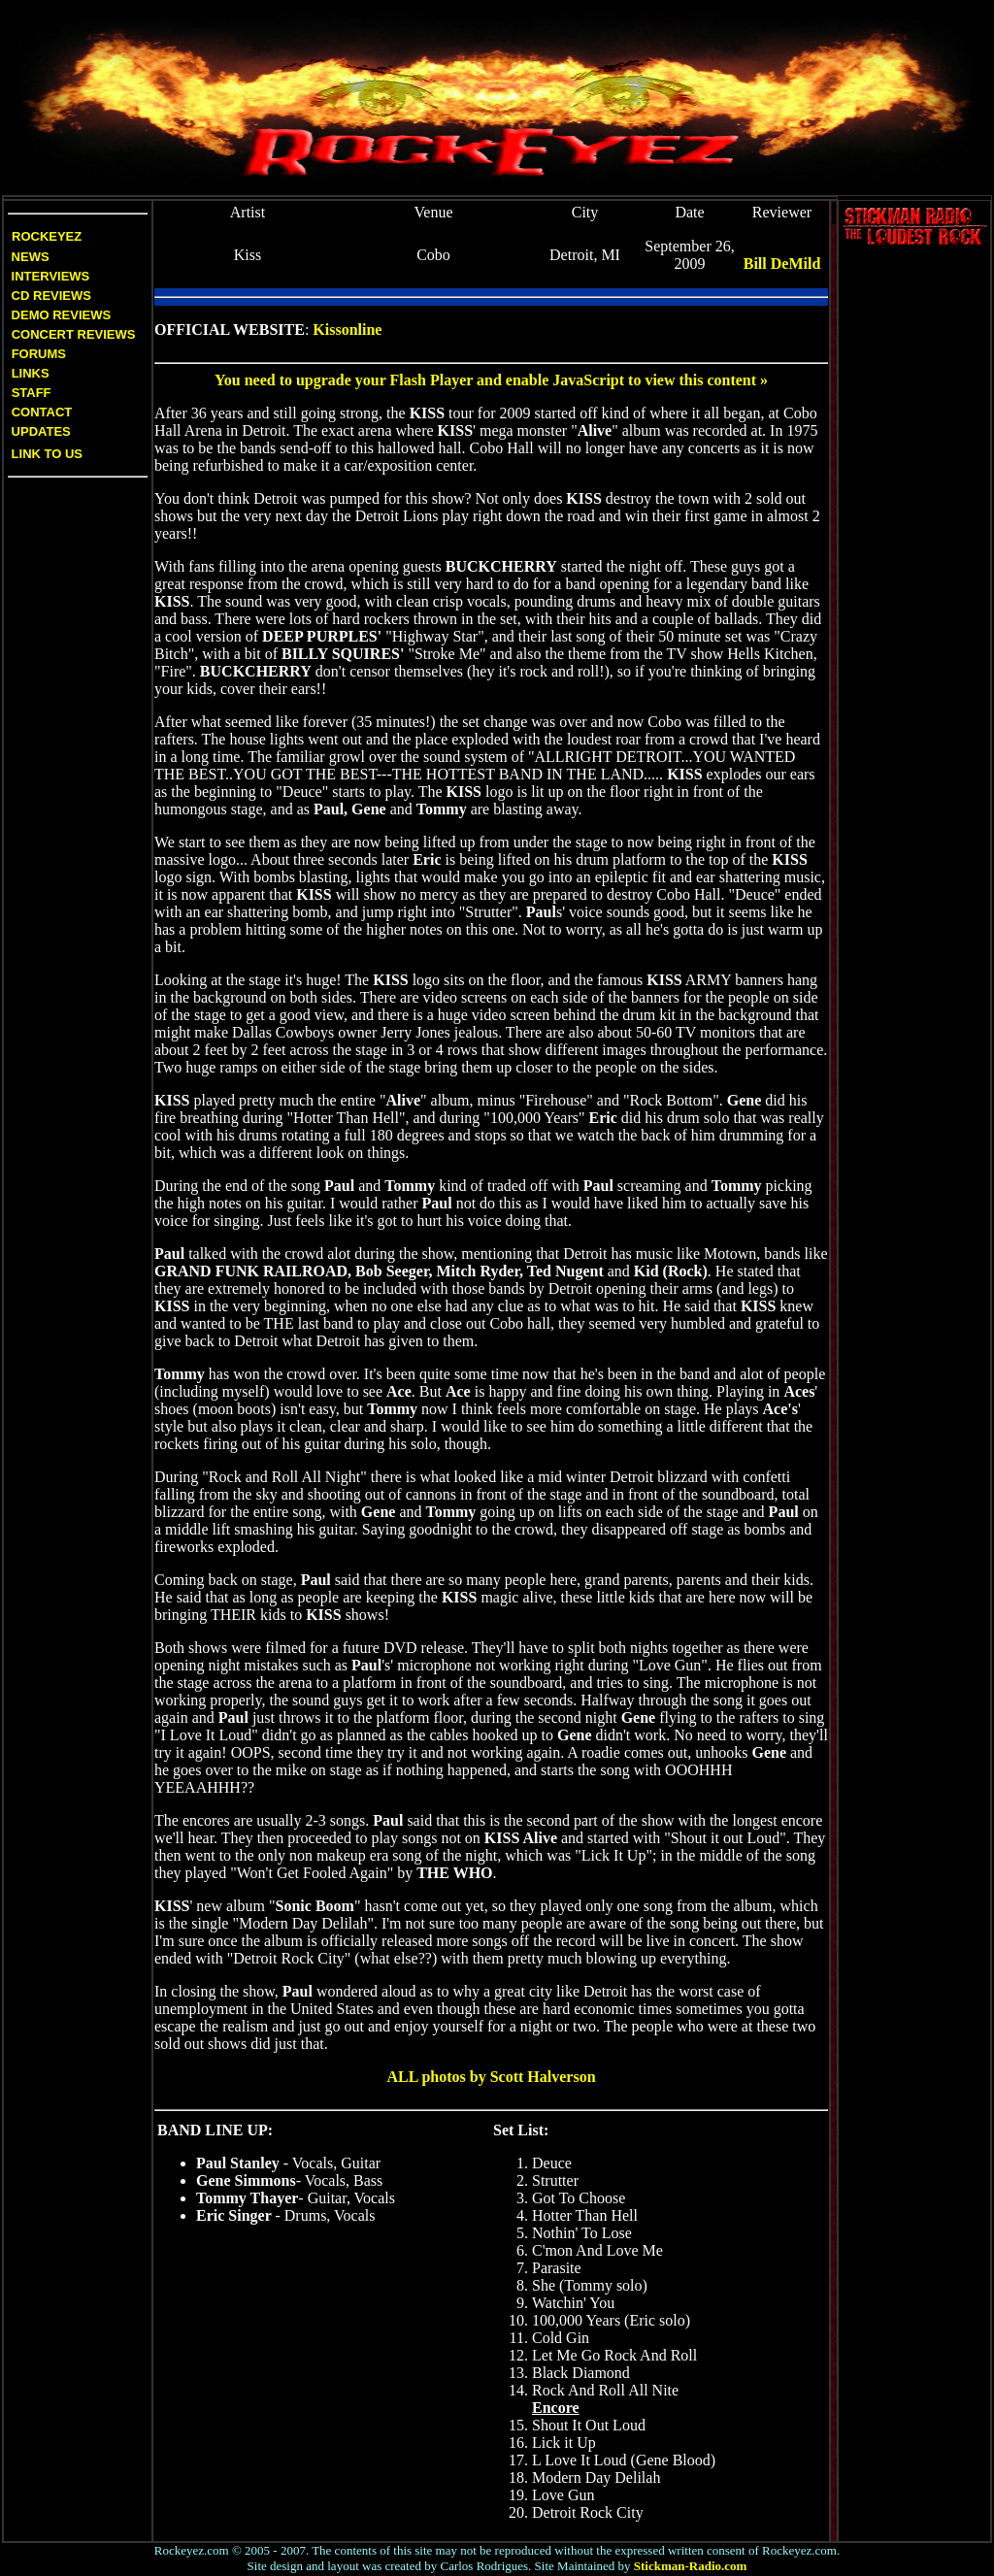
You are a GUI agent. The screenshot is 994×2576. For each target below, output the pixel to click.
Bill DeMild (782, 263)
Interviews (48, 276)
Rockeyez (47, 236)
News (29, 256)
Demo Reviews (59, 315)
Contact (42, 412)
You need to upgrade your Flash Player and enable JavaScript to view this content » (491, 380)
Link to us (45, 453)
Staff (31, 392)
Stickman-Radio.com (690, 2566)
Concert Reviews (74, 334)
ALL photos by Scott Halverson (490, 2076)
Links (31, 373)
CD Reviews (49, 295)
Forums (39, 354)
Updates (39, 431)
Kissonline (347, 329)
